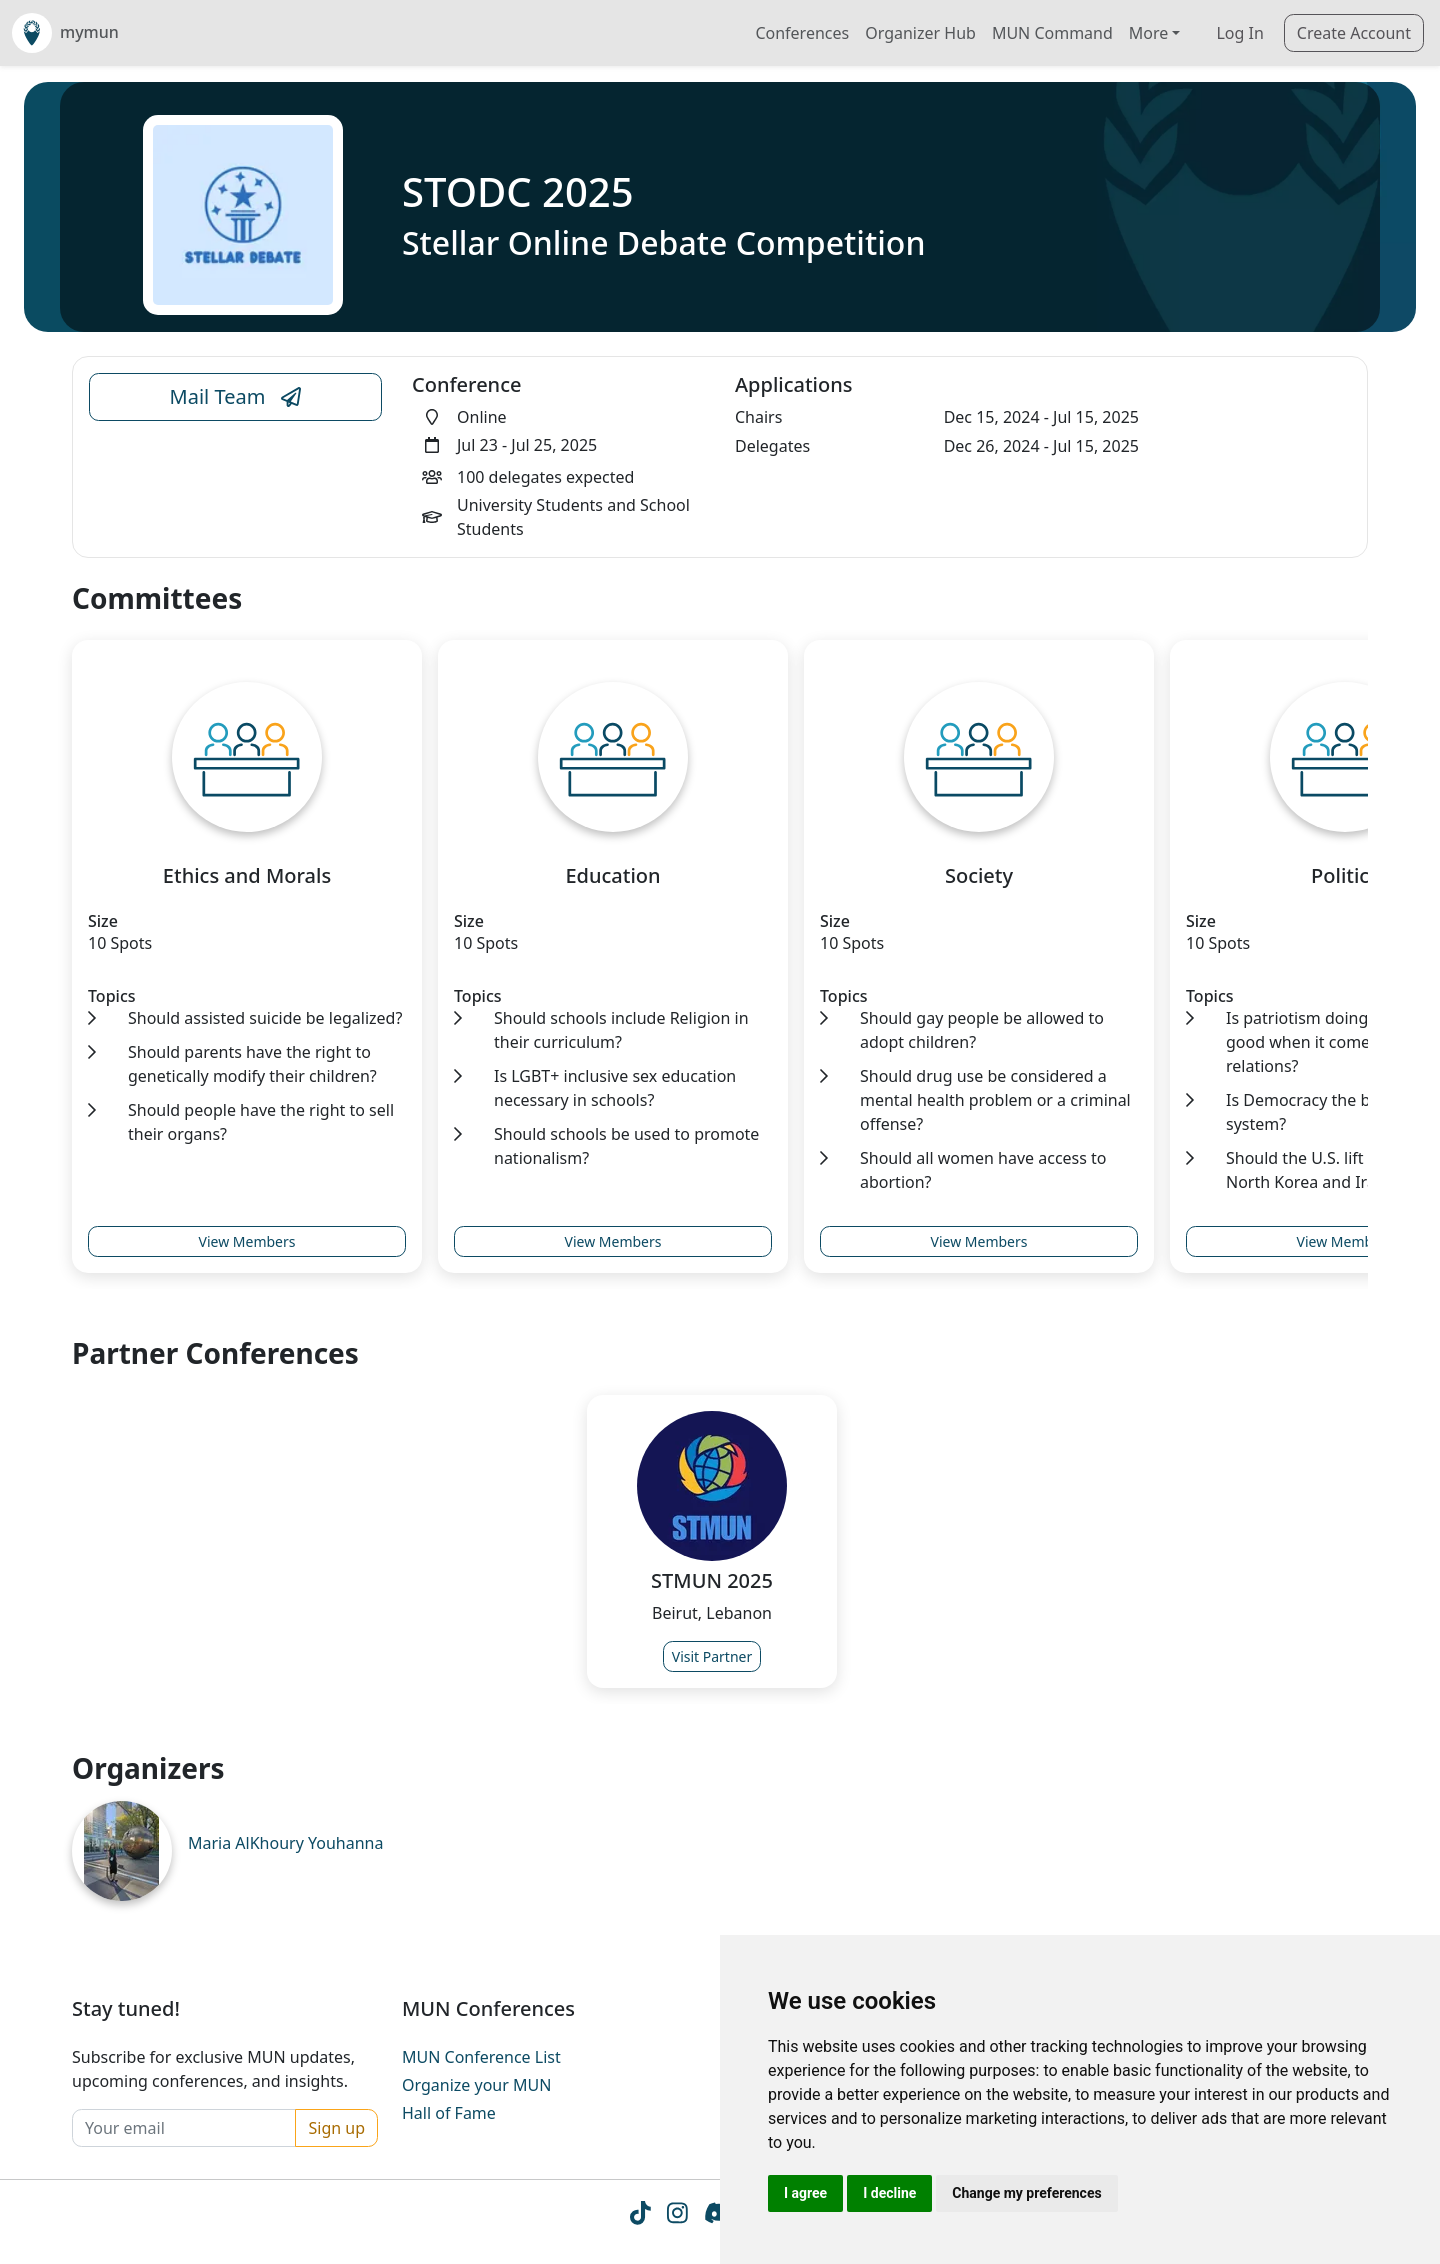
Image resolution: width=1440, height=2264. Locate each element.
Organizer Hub (920, 33)
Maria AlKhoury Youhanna (285, 1843)
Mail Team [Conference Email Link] (236, 397)
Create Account (1354, 33)
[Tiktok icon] (640, 2217)
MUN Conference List (481, 2057)
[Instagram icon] (677, 2217)
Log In (1239, 33)
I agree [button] (805, 2193)
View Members (247, 1241)
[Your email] (184, 2128)
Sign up (336, 2128)
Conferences (802, 33)
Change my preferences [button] (1026, 2193)
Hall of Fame (449, 2113)
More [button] (1149, 33)
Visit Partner (712, 1656)
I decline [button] (889, 2193)
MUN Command (1052, 33)
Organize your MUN (476, 2085)
